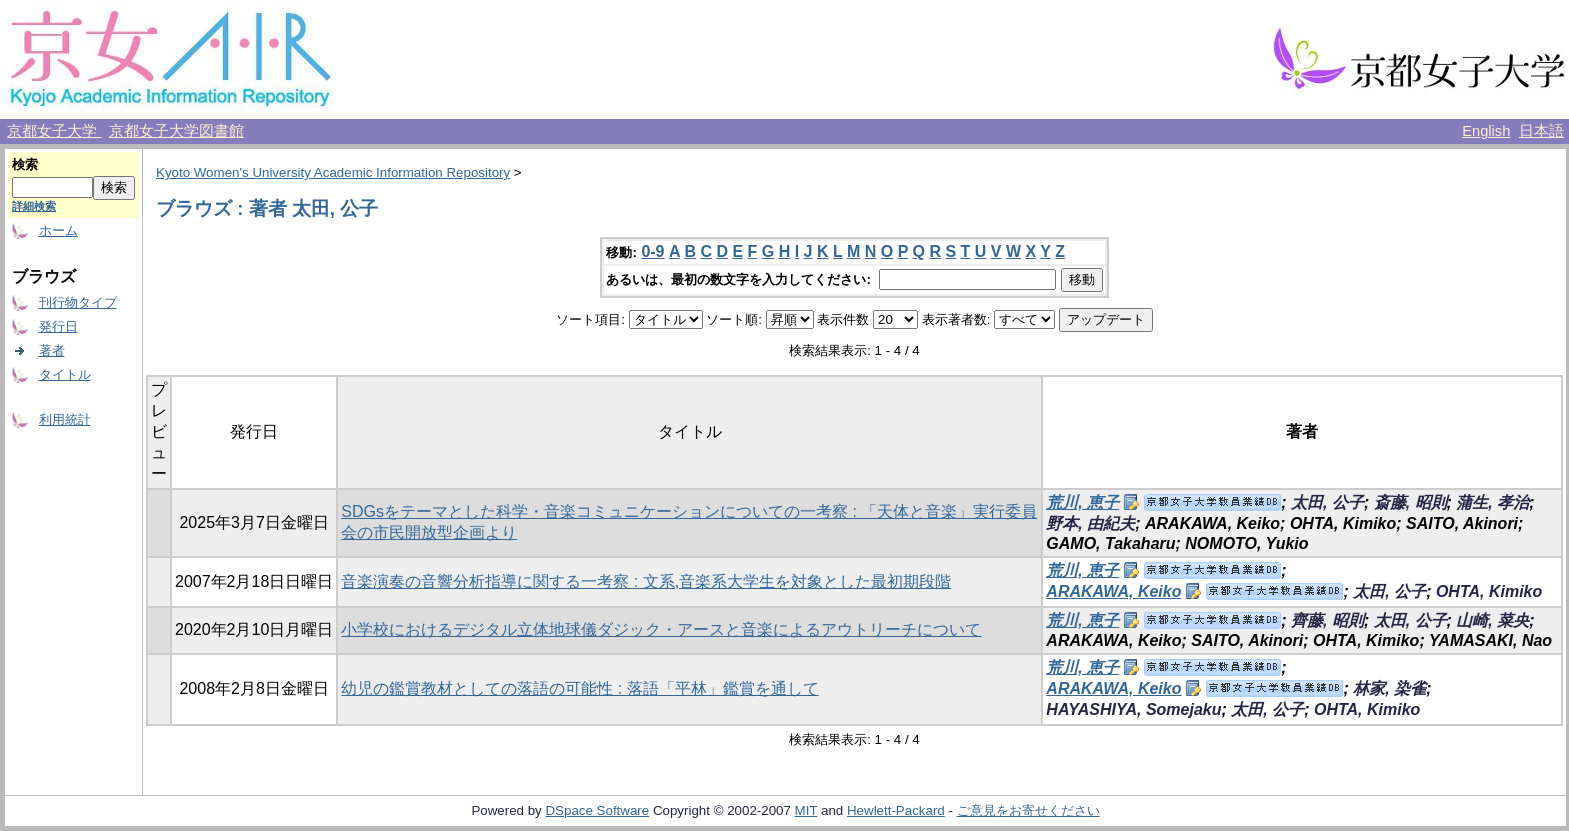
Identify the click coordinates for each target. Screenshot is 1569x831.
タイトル (65, 374)
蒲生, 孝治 (1492, 502)
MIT (806, 810)
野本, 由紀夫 (1090, 523)
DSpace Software (597, 810)
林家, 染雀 (1389, 688)
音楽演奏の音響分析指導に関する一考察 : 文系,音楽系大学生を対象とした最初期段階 (646, 581)
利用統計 (65, 419)
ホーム (58, 230)
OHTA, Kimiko (1489, 591)
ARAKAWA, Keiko (1113, 591)
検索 (25, 164)
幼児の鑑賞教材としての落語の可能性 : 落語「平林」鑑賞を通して (579, 688)
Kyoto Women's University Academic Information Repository (333, 172)
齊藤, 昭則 (1327, 620)
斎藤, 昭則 (1410, 502)
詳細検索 (34, 206)
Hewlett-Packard (896, 810)
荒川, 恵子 (1082, 502)
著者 (52, 350)
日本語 (1541, 131)
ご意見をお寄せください (1028, 810)
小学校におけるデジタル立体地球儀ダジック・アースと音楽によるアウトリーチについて (661, 629)
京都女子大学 (54, 131)
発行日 (58, 326)
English (1486, 131)
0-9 (652, 251)
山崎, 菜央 (1492, 620)
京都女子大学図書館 (176, 131)
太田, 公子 (1327, 502)
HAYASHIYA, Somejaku (1133, 709)
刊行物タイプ (78, 302)
